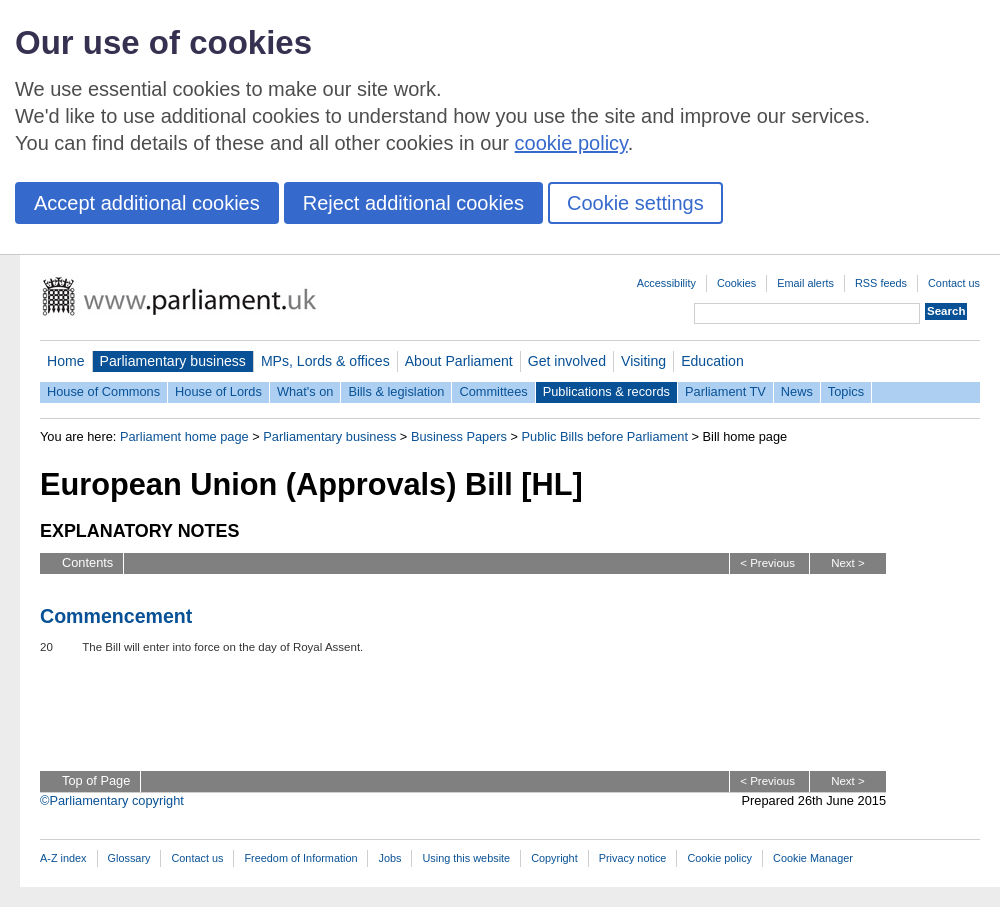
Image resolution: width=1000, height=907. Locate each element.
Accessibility (666, 283)
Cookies (736, 283)
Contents (87, 562)
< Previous (767, 563)
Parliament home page (184, 436)
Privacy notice (633, 858)
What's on (305, 391)
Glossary (129, 858)
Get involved (567, 361)
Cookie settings (635, 203)
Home (66, 361)
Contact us (954, 283)
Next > (848, 563)
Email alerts (805, 283)
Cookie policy (719, 858)
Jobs (389, 858)
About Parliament (459, 361)
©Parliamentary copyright (112, 800)
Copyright (554, 858)
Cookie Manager (813, 858)
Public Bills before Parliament (605, 436)
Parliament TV (725, 391)
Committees (493, 391)
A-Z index (63, 858)
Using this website (466, 858)
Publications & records (606, 391)
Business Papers (459, 436)
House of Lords (218, 391)
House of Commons (103, 391)
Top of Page (96, 780)
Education (712, 361)
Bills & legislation (396, 391)
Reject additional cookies (413, 203)
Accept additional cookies (147, 203)
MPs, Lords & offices (325, 361)
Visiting (643, 361)
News (797, 391)
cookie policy (571, 143)
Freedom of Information (300, 858)
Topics (846, 391)
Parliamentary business (173, 361)
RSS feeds (881, 283)
